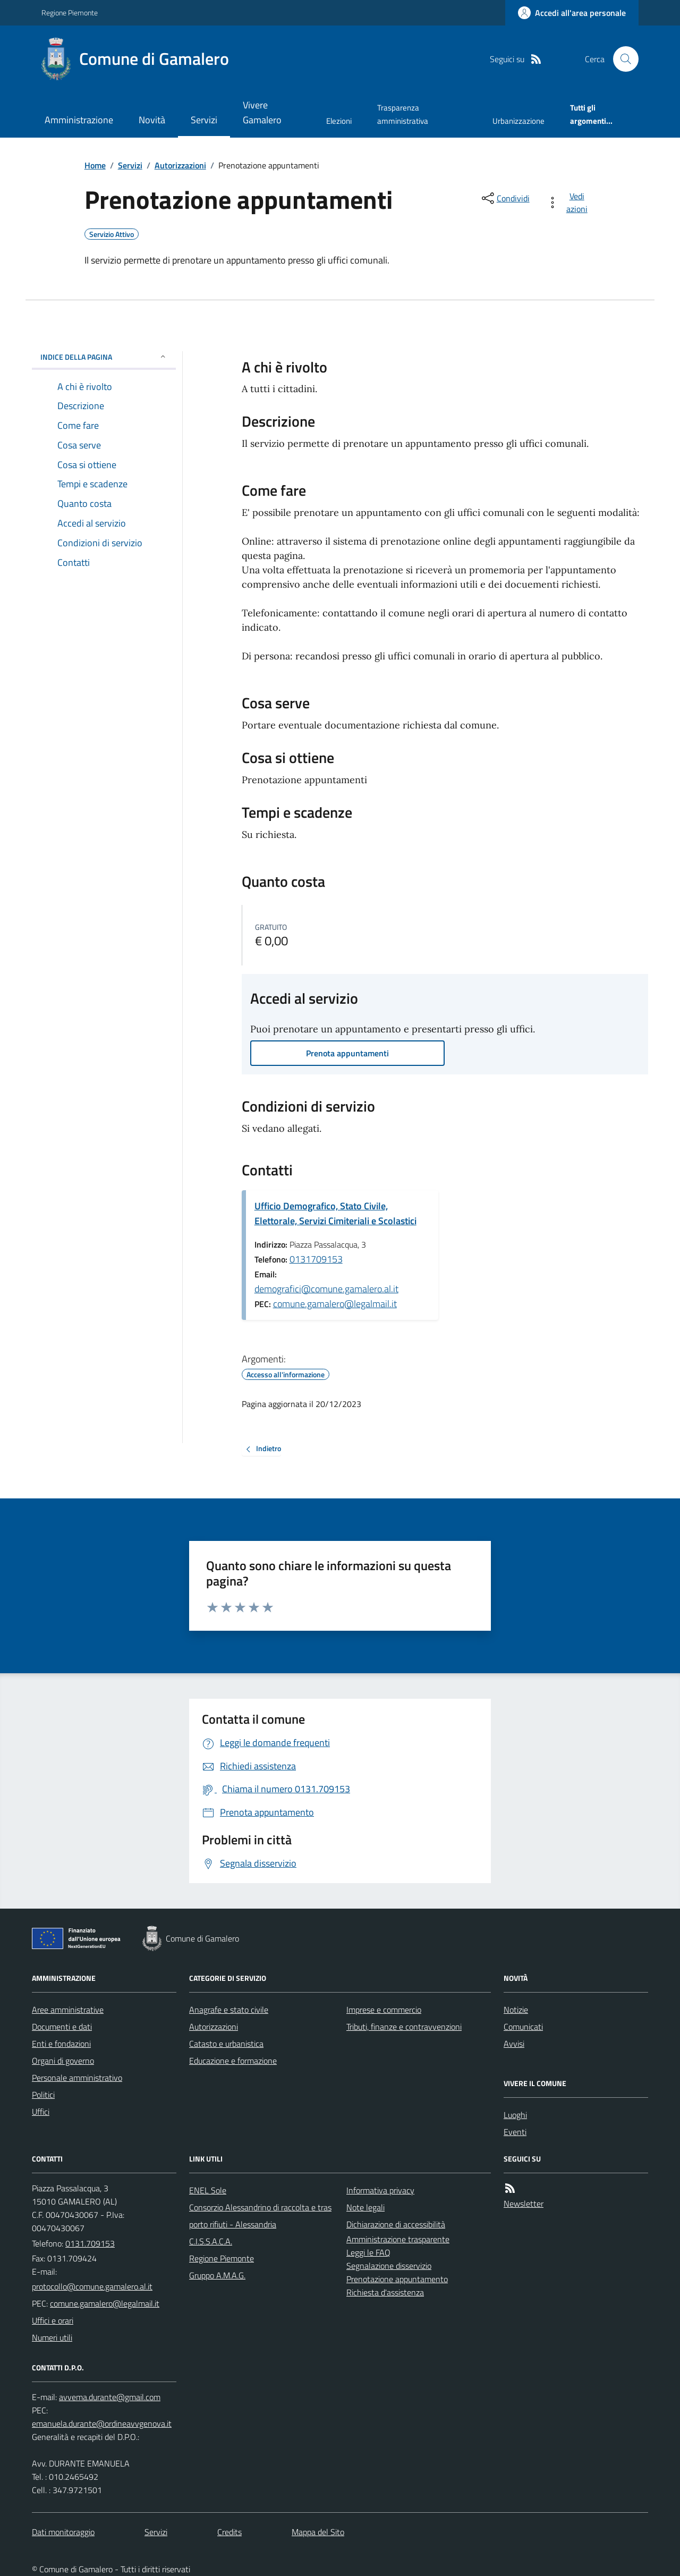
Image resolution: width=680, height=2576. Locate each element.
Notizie (516, 2009)
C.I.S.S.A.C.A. (210, 2241)
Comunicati (523, 2026)
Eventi (515, 2131)
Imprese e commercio (383, 2009)
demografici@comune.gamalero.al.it (326, 1289)
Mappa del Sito (318, 2532)
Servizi (204, 120)
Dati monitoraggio (63, 2532)
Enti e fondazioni (61, 2043)
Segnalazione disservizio (388, 2265)
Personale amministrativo (77, 2077)
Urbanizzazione (518, 121)
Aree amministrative (68, 2009)
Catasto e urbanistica (226, 2043)
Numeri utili (52, 2337)
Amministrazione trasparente (397, 2239)
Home (95, 165)
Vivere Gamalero (262, 112)
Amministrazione (79, 120)
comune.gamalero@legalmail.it (335, 1304)
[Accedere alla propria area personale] (572, 13)
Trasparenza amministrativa (402, 113)
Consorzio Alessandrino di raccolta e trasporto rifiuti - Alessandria (260, 2216)
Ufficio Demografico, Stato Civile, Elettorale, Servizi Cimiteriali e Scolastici (335, 1213)
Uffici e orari (52, 2320)
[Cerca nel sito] (622, 59)
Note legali (365, 2207)
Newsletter (523, 2203)
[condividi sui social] (505, 198)
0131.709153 (90, 2243)
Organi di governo (63, 2060)
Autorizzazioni (180, 165)
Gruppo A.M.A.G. (217, 2275)
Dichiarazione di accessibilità (395, 2224)
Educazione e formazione (233, 2060)
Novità (152, 120)
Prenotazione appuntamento (397, 2279)
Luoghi (515, 2114)
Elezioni (339, 121)
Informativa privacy (380, 2190)
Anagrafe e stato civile (228, 2009)
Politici (43, 2094)
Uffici (40, 2111)
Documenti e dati (62, 2026)
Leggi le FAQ (368, 2252)
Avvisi (514, 2043)
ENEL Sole (207, 2190)
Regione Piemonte (69, 12)
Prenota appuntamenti (347, 1053)
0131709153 (316, 1259)
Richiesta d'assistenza (385, 2292)
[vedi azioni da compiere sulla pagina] (569, 202)
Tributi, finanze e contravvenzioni (404, 2026)
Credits (229, 2532)
